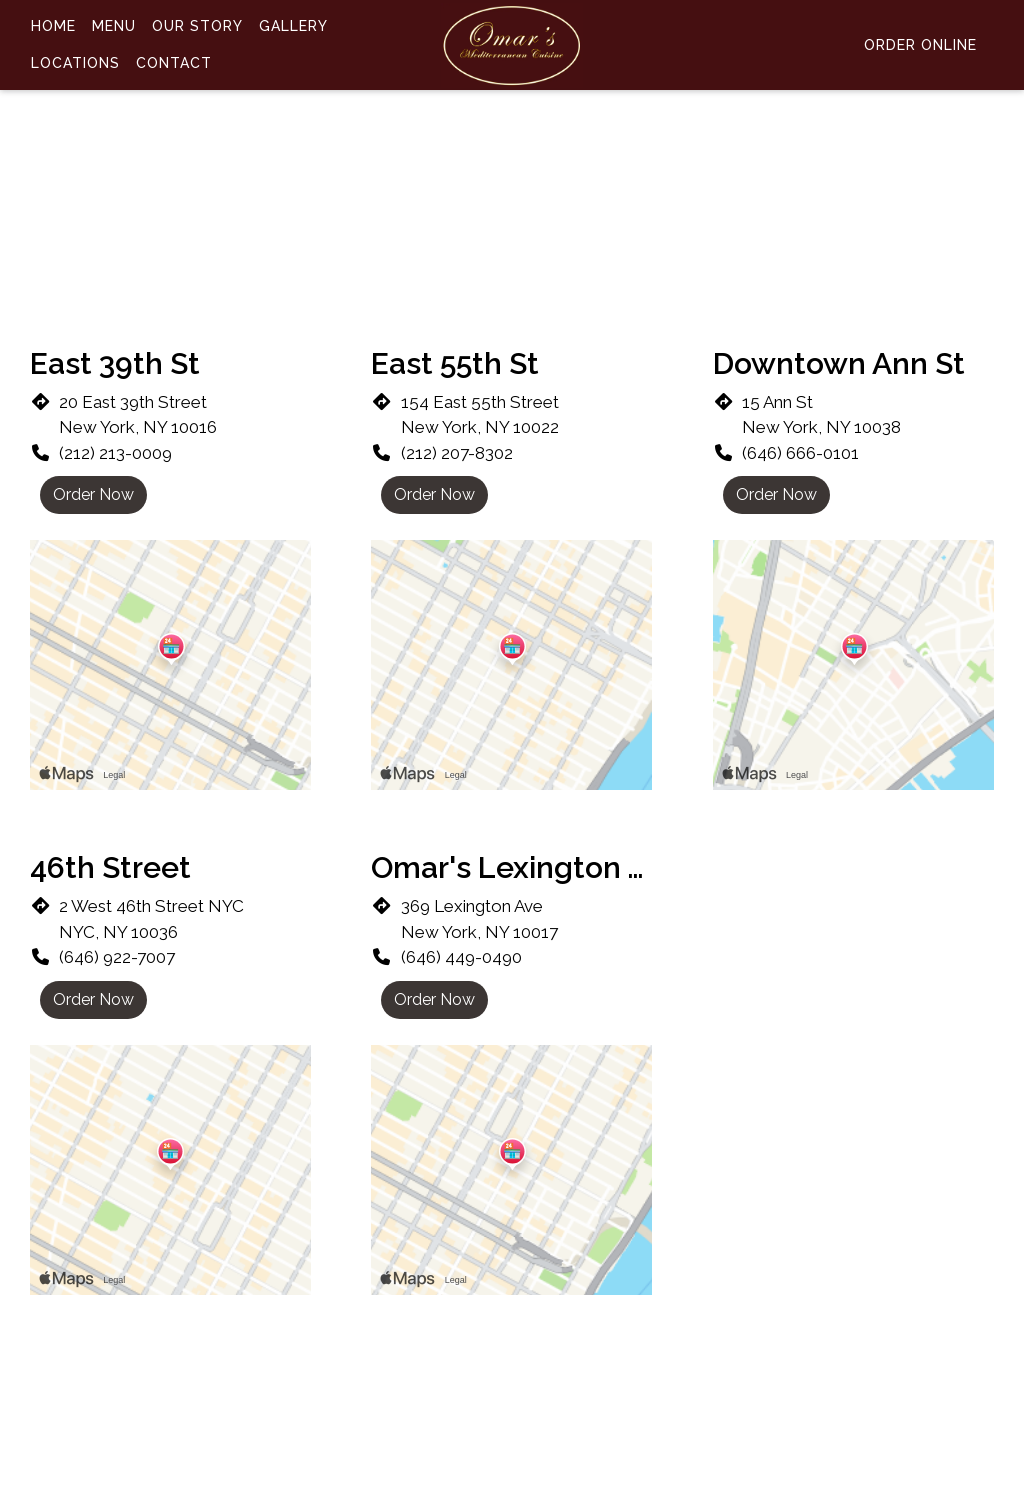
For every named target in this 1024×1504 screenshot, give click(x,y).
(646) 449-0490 (461, 957)
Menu (114, 26)
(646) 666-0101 (800, 453)
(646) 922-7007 (117, 957)
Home (53, 26)
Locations (75, 63)
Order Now (93, 494)
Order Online (920, 45)
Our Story (197, 26)
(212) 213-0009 (115, 453)
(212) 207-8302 (457, 453)
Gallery (293, 26)
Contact (174, 63)
